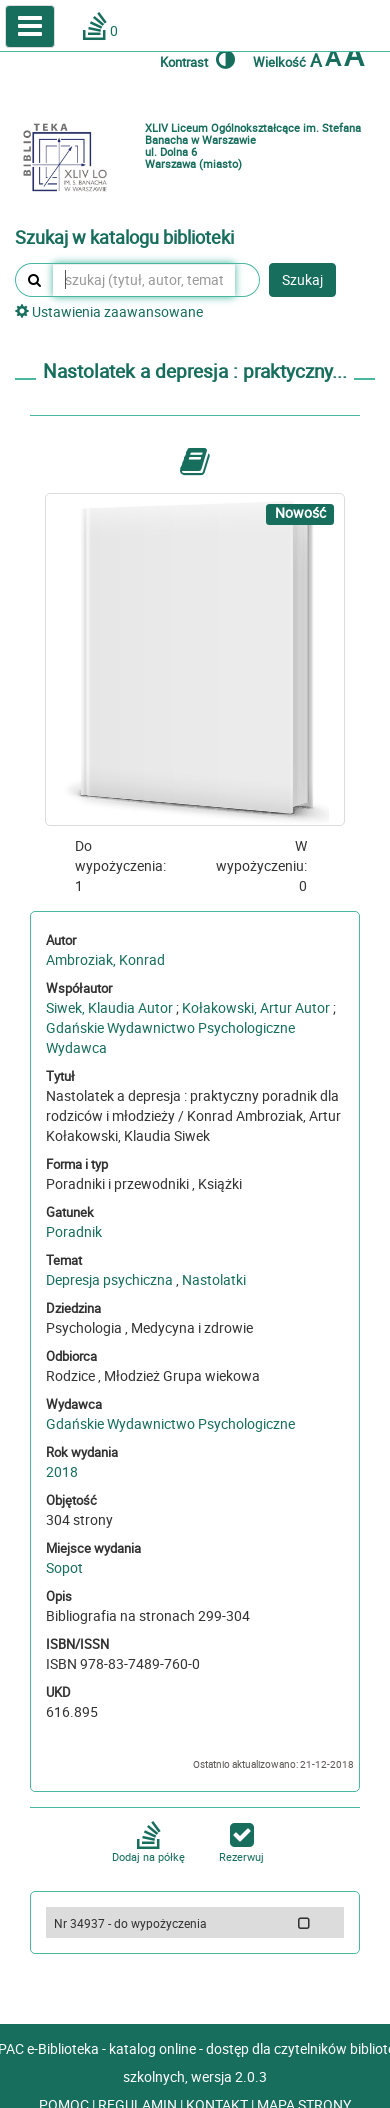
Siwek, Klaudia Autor (109, 1007)
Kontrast (197, 59)
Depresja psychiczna (109, 1279)
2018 (62, 1471)
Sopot (64, 1567)
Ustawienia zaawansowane (109, 311)
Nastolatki (214, 1279)
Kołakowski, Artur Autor (256, 1007)
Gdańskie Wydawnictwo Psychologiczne (170, 1423)
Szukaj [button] (302, 279)
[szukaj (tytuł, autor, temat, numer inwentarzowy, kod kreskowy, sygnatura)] (144, 280)
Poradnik (74, 1231)
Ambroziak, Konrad (105, 959)
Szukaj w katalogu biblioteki (124, 238)
